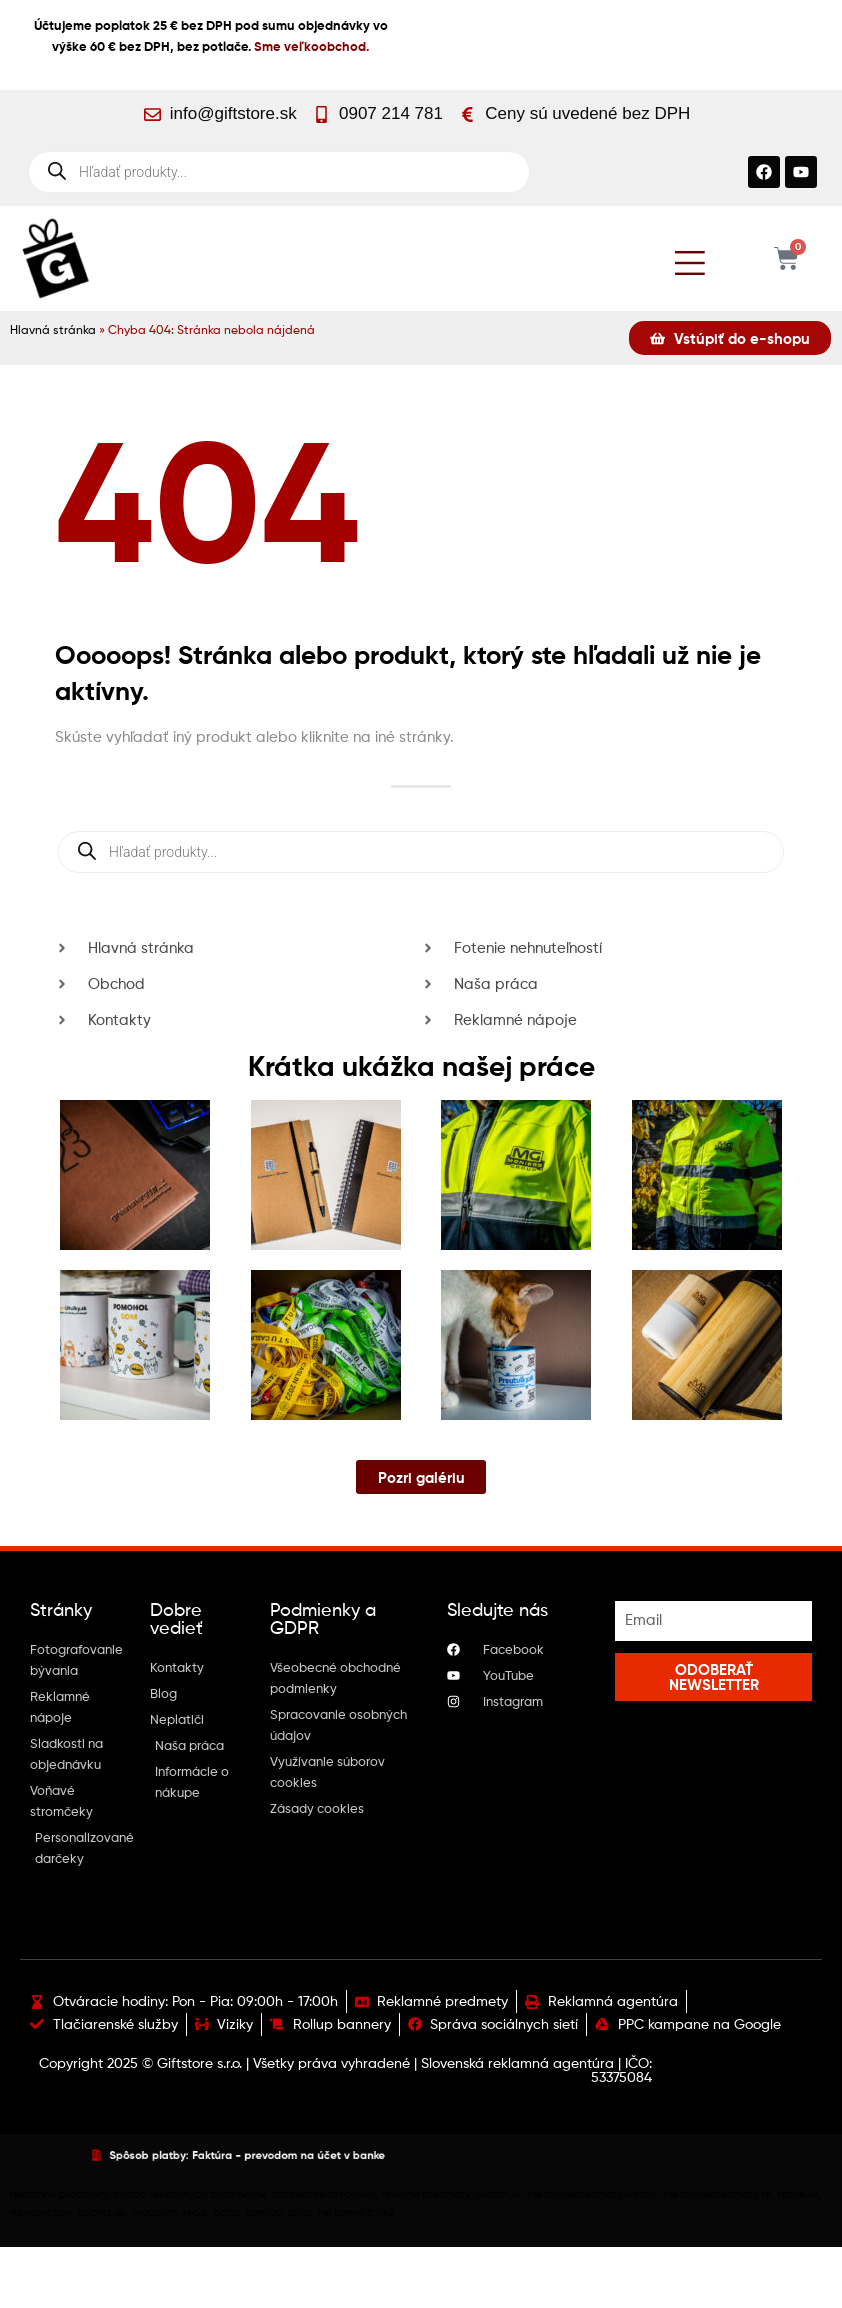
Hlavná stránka (53, 331)
